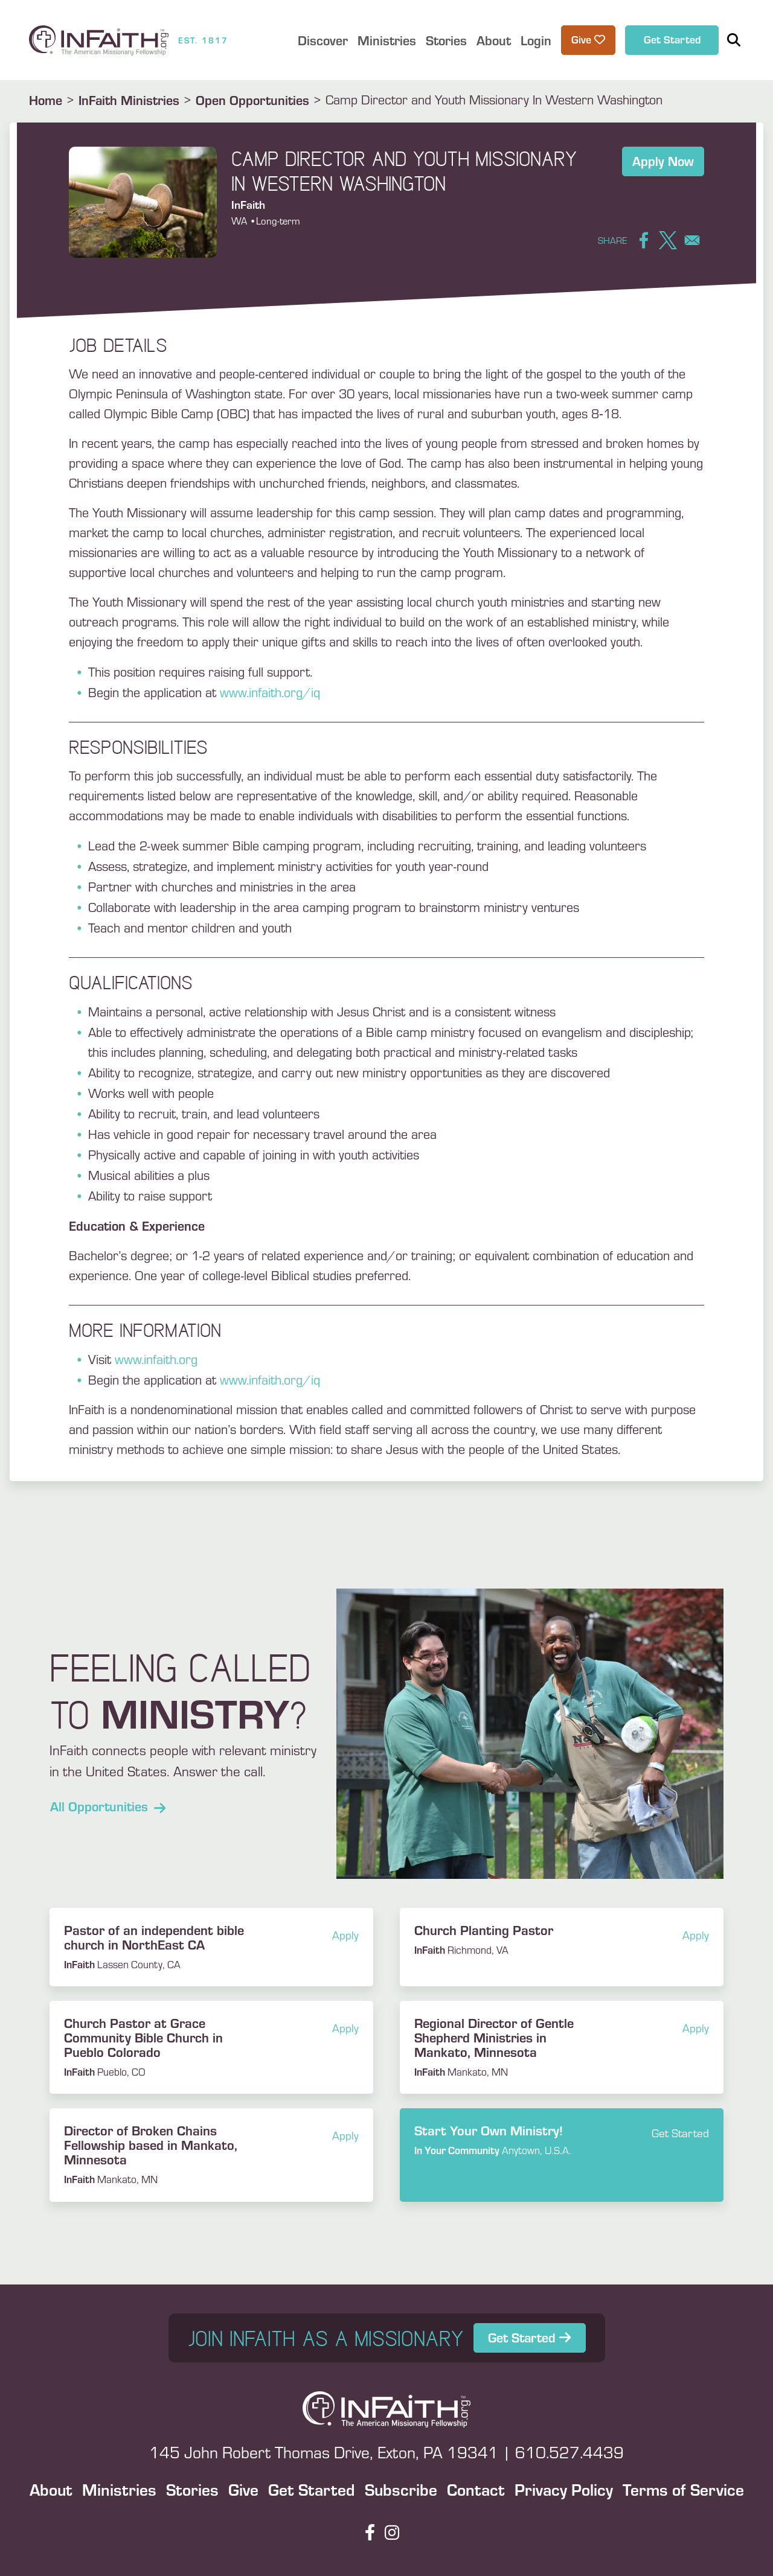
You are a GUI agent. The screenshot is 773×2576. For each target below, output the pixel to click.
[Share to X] (668, 240)
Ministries (119, 2489)
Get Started (672, 38)
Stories (192, 2489)
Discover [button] (323, 40)
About (51, 2489)
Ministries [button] (387, 40)
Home (45, 100)
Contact (476, 2489)
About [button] (493, 40)
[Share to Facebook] (644, 240)
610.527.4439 (569, 2452)
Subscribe (401, 2489)
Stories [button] (446, 40)
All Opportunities (107, 1806)
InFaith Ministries (129, 100)
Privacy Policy (564, 2489)
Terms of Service (683, 2489)
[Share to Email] (692, 240)
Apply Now (663, 160)
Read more (562, 2140)
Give (243, 2489)
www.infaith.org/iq (270, 692)
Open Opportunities (252, 100)
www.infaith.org (156, 1359)
